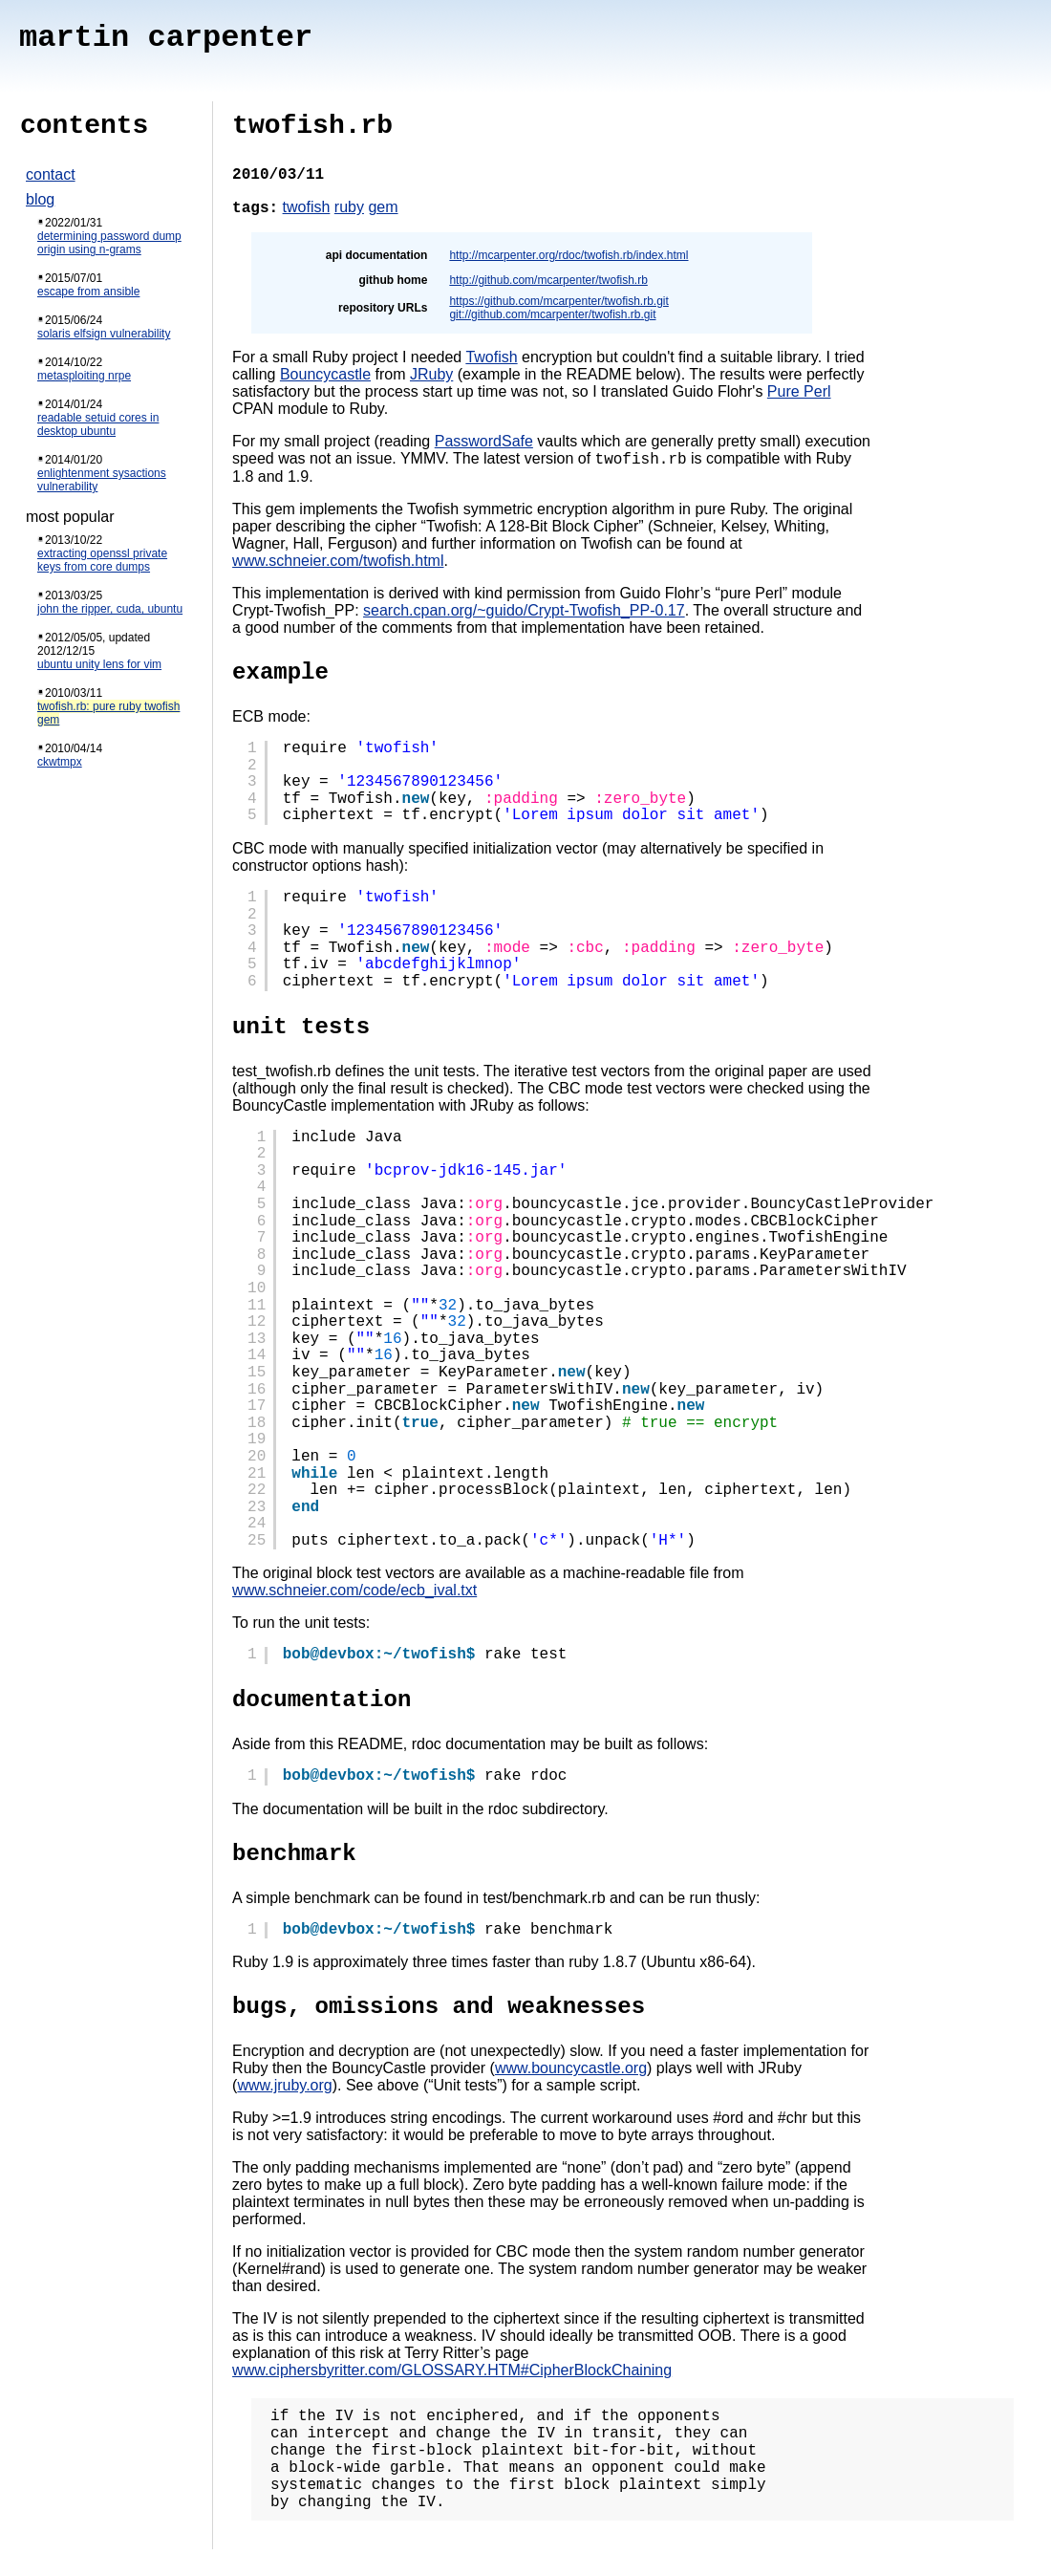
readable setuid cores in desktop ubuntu (98, 424)
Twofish (491, 357)
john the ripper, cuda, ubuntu (109, 609)
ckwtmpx (59, 761)
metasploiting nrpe (84, 375)
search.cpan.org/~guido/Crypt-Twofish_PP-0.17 (524, 613)
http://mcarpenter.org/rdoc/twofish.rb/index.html (568, 255)
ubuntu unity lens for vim (99, 664)
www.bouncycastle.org (571, 2071)
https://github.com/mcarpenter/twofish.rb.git (558, 301)
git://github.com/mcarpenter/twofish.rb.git (552, 314)
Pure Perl (799, 391)
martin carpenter (165, 37)
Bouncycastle (325, 374)
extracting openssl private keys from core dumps (102, 560)
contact (50, 174)
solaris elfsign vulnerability (103, 333)
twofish (307, 207)
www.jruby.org (284, 2088)
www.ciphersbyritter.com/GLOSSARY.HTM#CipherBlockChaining (452, 2373)
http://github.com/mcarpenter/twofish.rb (548, 280)
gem (382, 207)
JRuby (431, 374)
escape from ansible (88, 291)
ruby (349, 207)
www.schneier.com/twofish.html (337, 563)
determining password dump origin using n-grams (109, 242)
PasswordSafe (484, 441)
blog (40, 199)
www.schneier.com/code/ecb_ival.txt (354, 1593)
